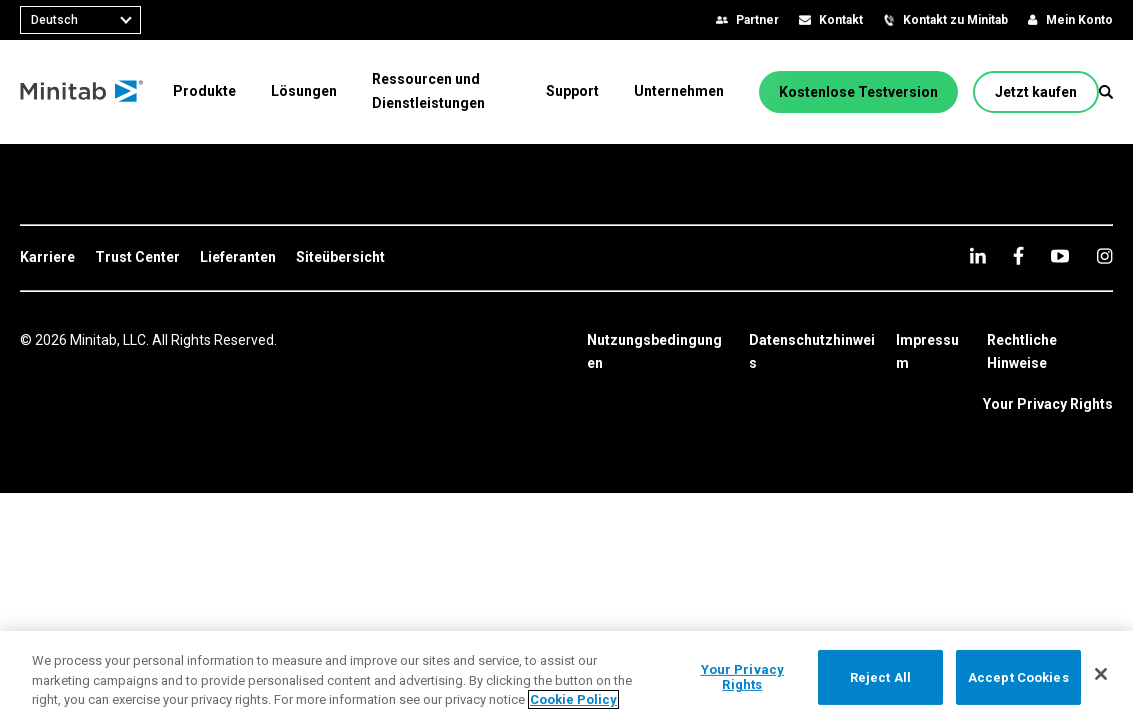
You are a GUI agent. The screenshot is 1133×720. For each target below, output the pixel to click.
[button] (1106, 92)
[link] (47, 258)
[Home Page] (82, 92)
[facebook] (1018, 255)
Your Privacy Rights (1048, 404)
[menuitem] (204, 91)
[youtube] (1060, 256)
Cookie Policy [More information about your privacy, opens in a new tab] (573, 699)
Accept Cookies (1018, 676)
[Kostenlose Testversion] (858, 92)
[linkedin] (978, 255)
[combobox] (80, 20)
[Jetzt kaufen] (1036, 92)
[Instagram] (1104, 256)
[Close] (1101, 674)
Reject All (880, 676)
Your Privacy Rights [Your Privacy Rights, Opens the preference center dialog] (743, 677)
